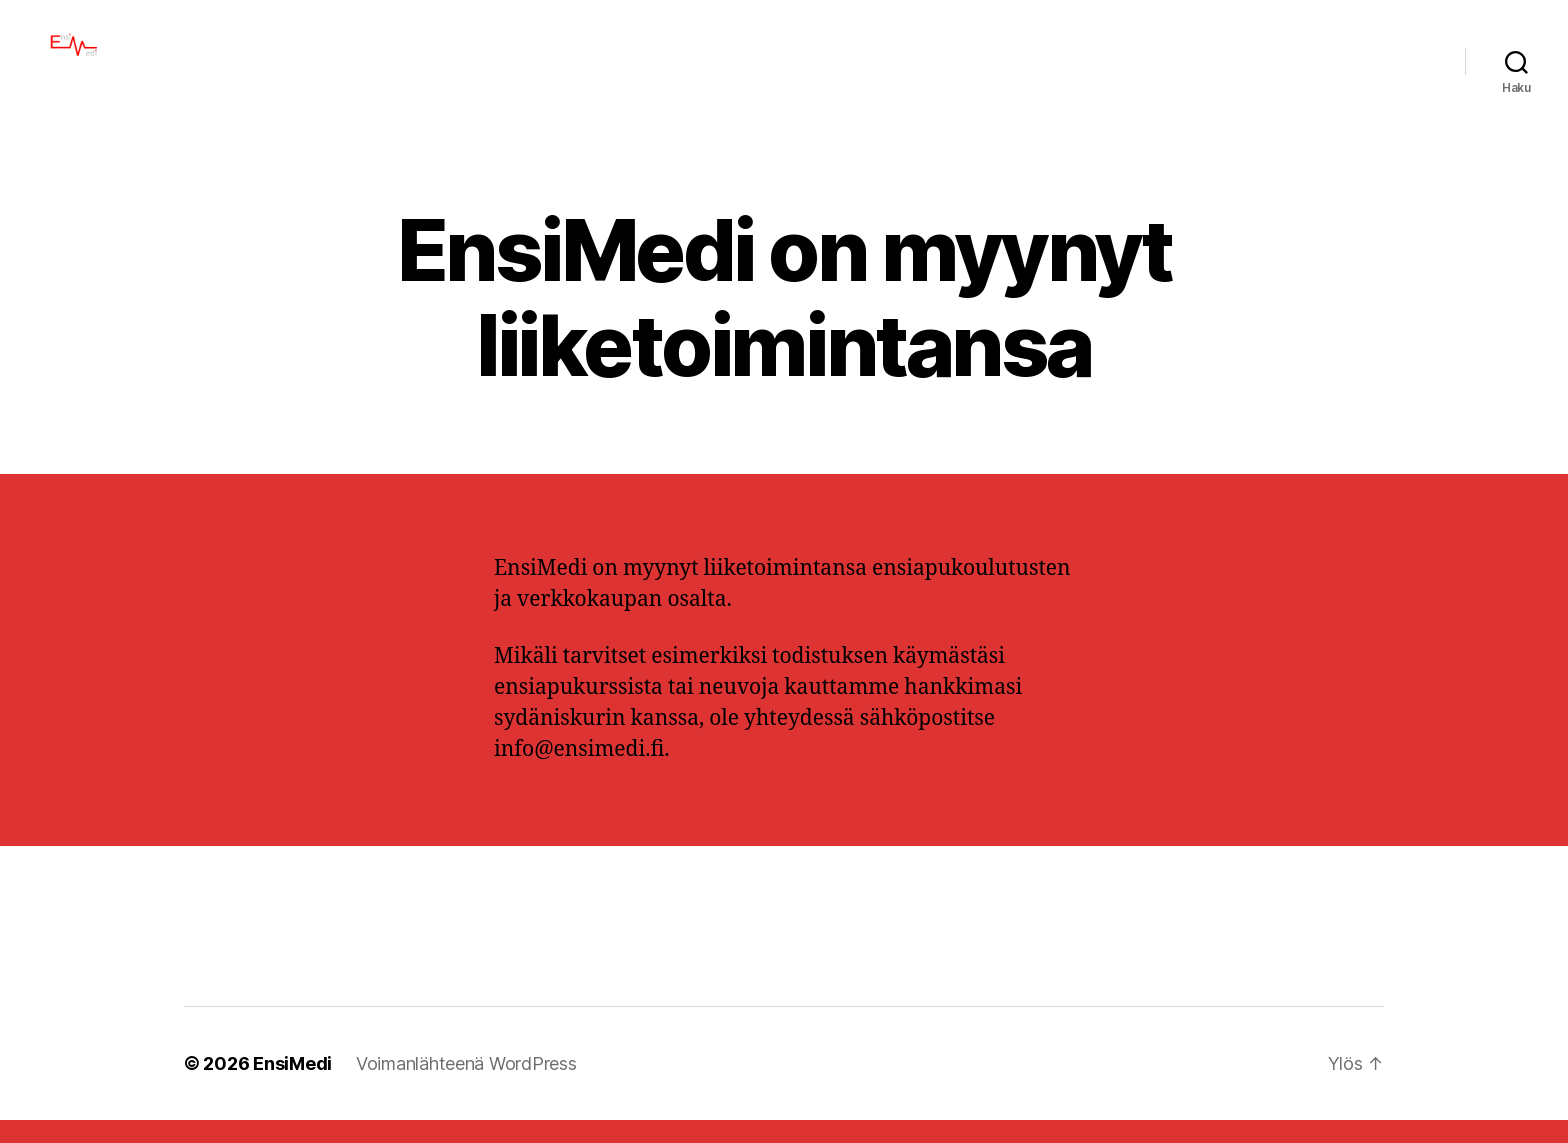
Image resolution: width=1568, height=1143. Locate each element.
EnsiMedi (292, 1086)
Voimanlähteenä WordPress (466, 1086)
